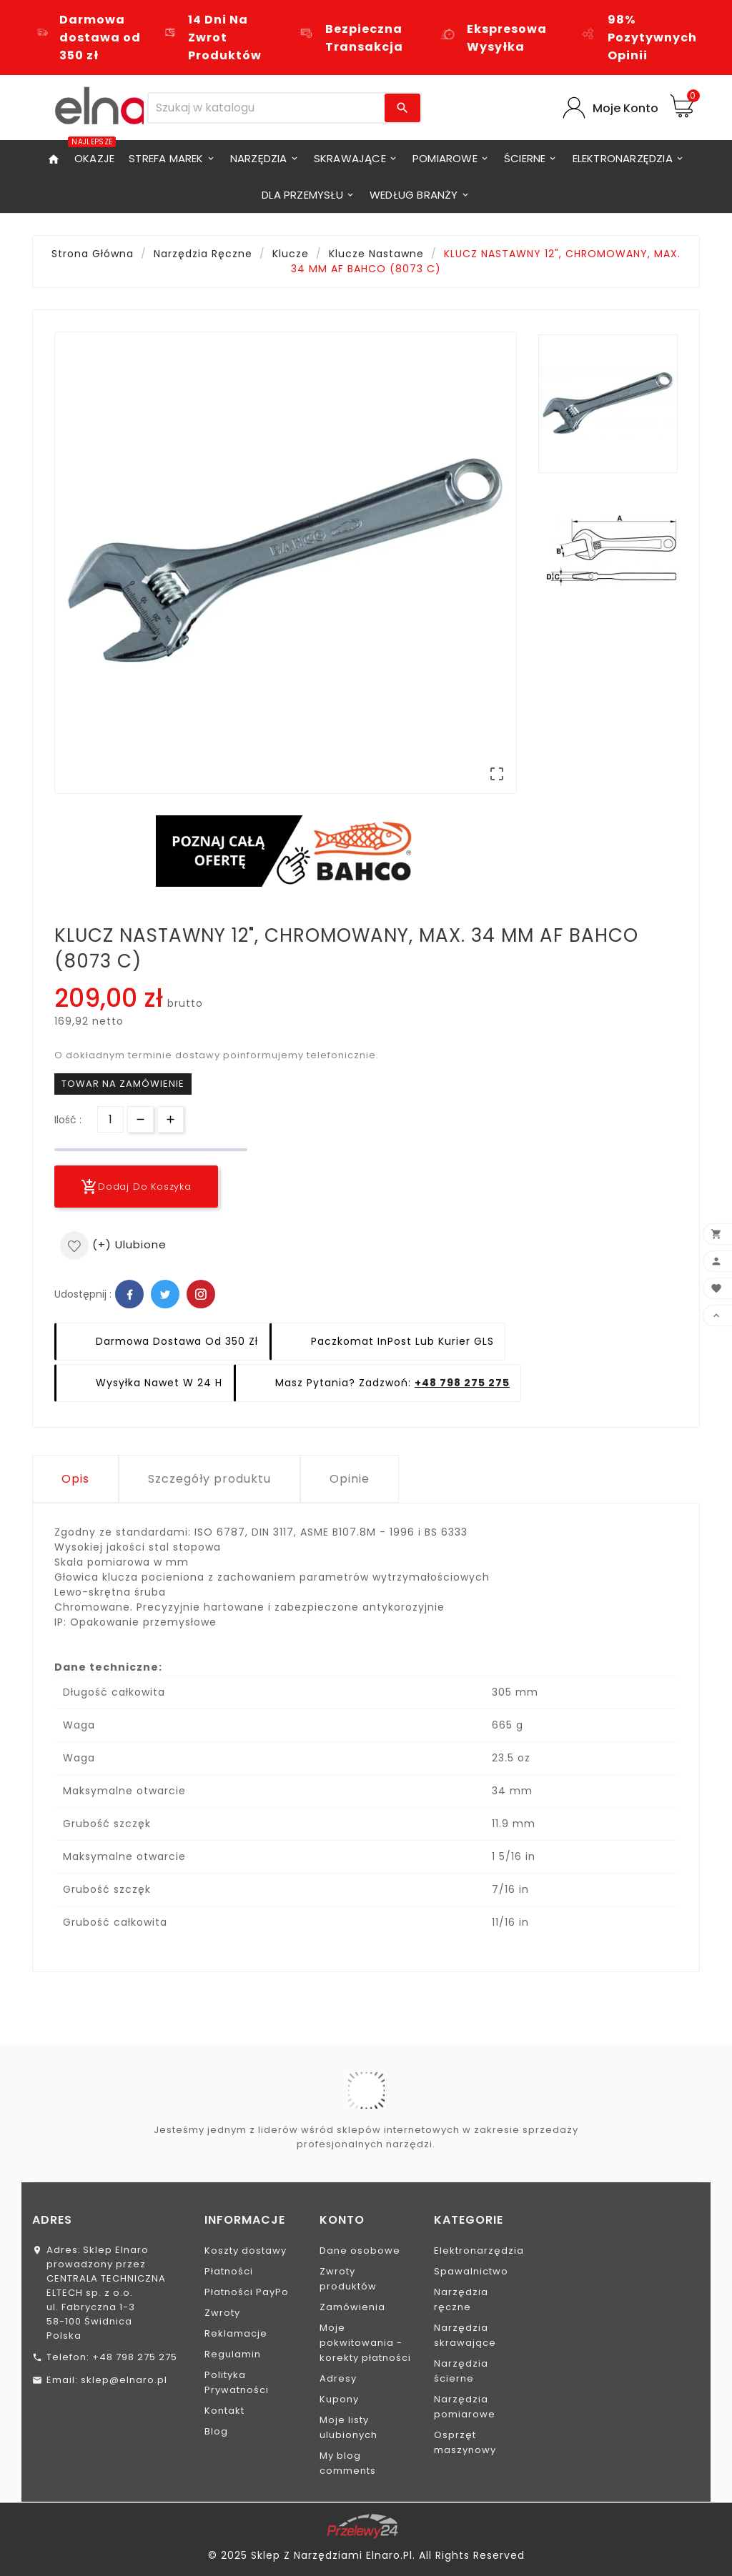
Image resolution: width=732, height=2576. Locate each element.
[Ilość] (110, 1119)
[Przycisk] (140, 1119)
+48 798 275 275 (462, 1383)
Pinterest (201, 1294)
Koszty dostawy (245, 2250)
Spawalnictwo (471, 2271)
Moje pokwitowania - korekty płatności (365, 2342)
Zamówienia (352, 2307)
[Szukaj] (267, 108)
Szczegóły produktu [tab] (209, 1479)
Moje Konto (625, 108)
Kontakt (224, 2410)
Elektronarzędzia (479, 2250)
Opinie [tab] (350, 1479)
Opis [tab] (75, 1479)
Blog (216, 2431)
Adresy (338, 2378)
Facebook (129, 1294)
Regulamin (232, 2354)
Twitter (165, 1294)
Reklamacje (235, 2333)
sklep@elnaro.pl (124, 2380)
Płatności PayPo (246, 2292)
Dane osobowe (360, 2250)
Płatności (228, 2271)
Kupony (339, 2399)
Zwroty (222, 2312)
